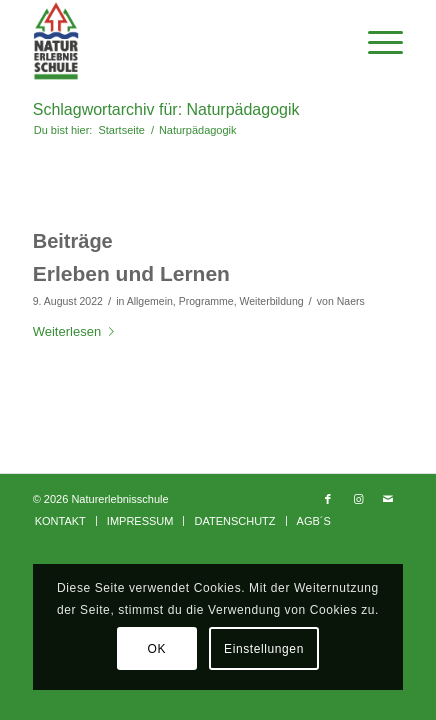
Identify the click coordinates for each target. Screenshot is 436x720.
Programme (206, 301)
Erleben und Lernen (131, 273)
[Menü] (375, 41)
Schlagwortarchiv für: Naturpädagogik (166, 109)
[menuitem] (60, 521)
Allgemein (150, 301)
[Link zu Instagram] (358, 499)
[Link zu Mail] (388, 499)
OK (157, 649)
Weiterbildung (271, 301)
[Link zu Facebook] (328, 499)
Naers (351, 301)
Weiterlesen (77, 331)
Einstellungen (264, 649)
